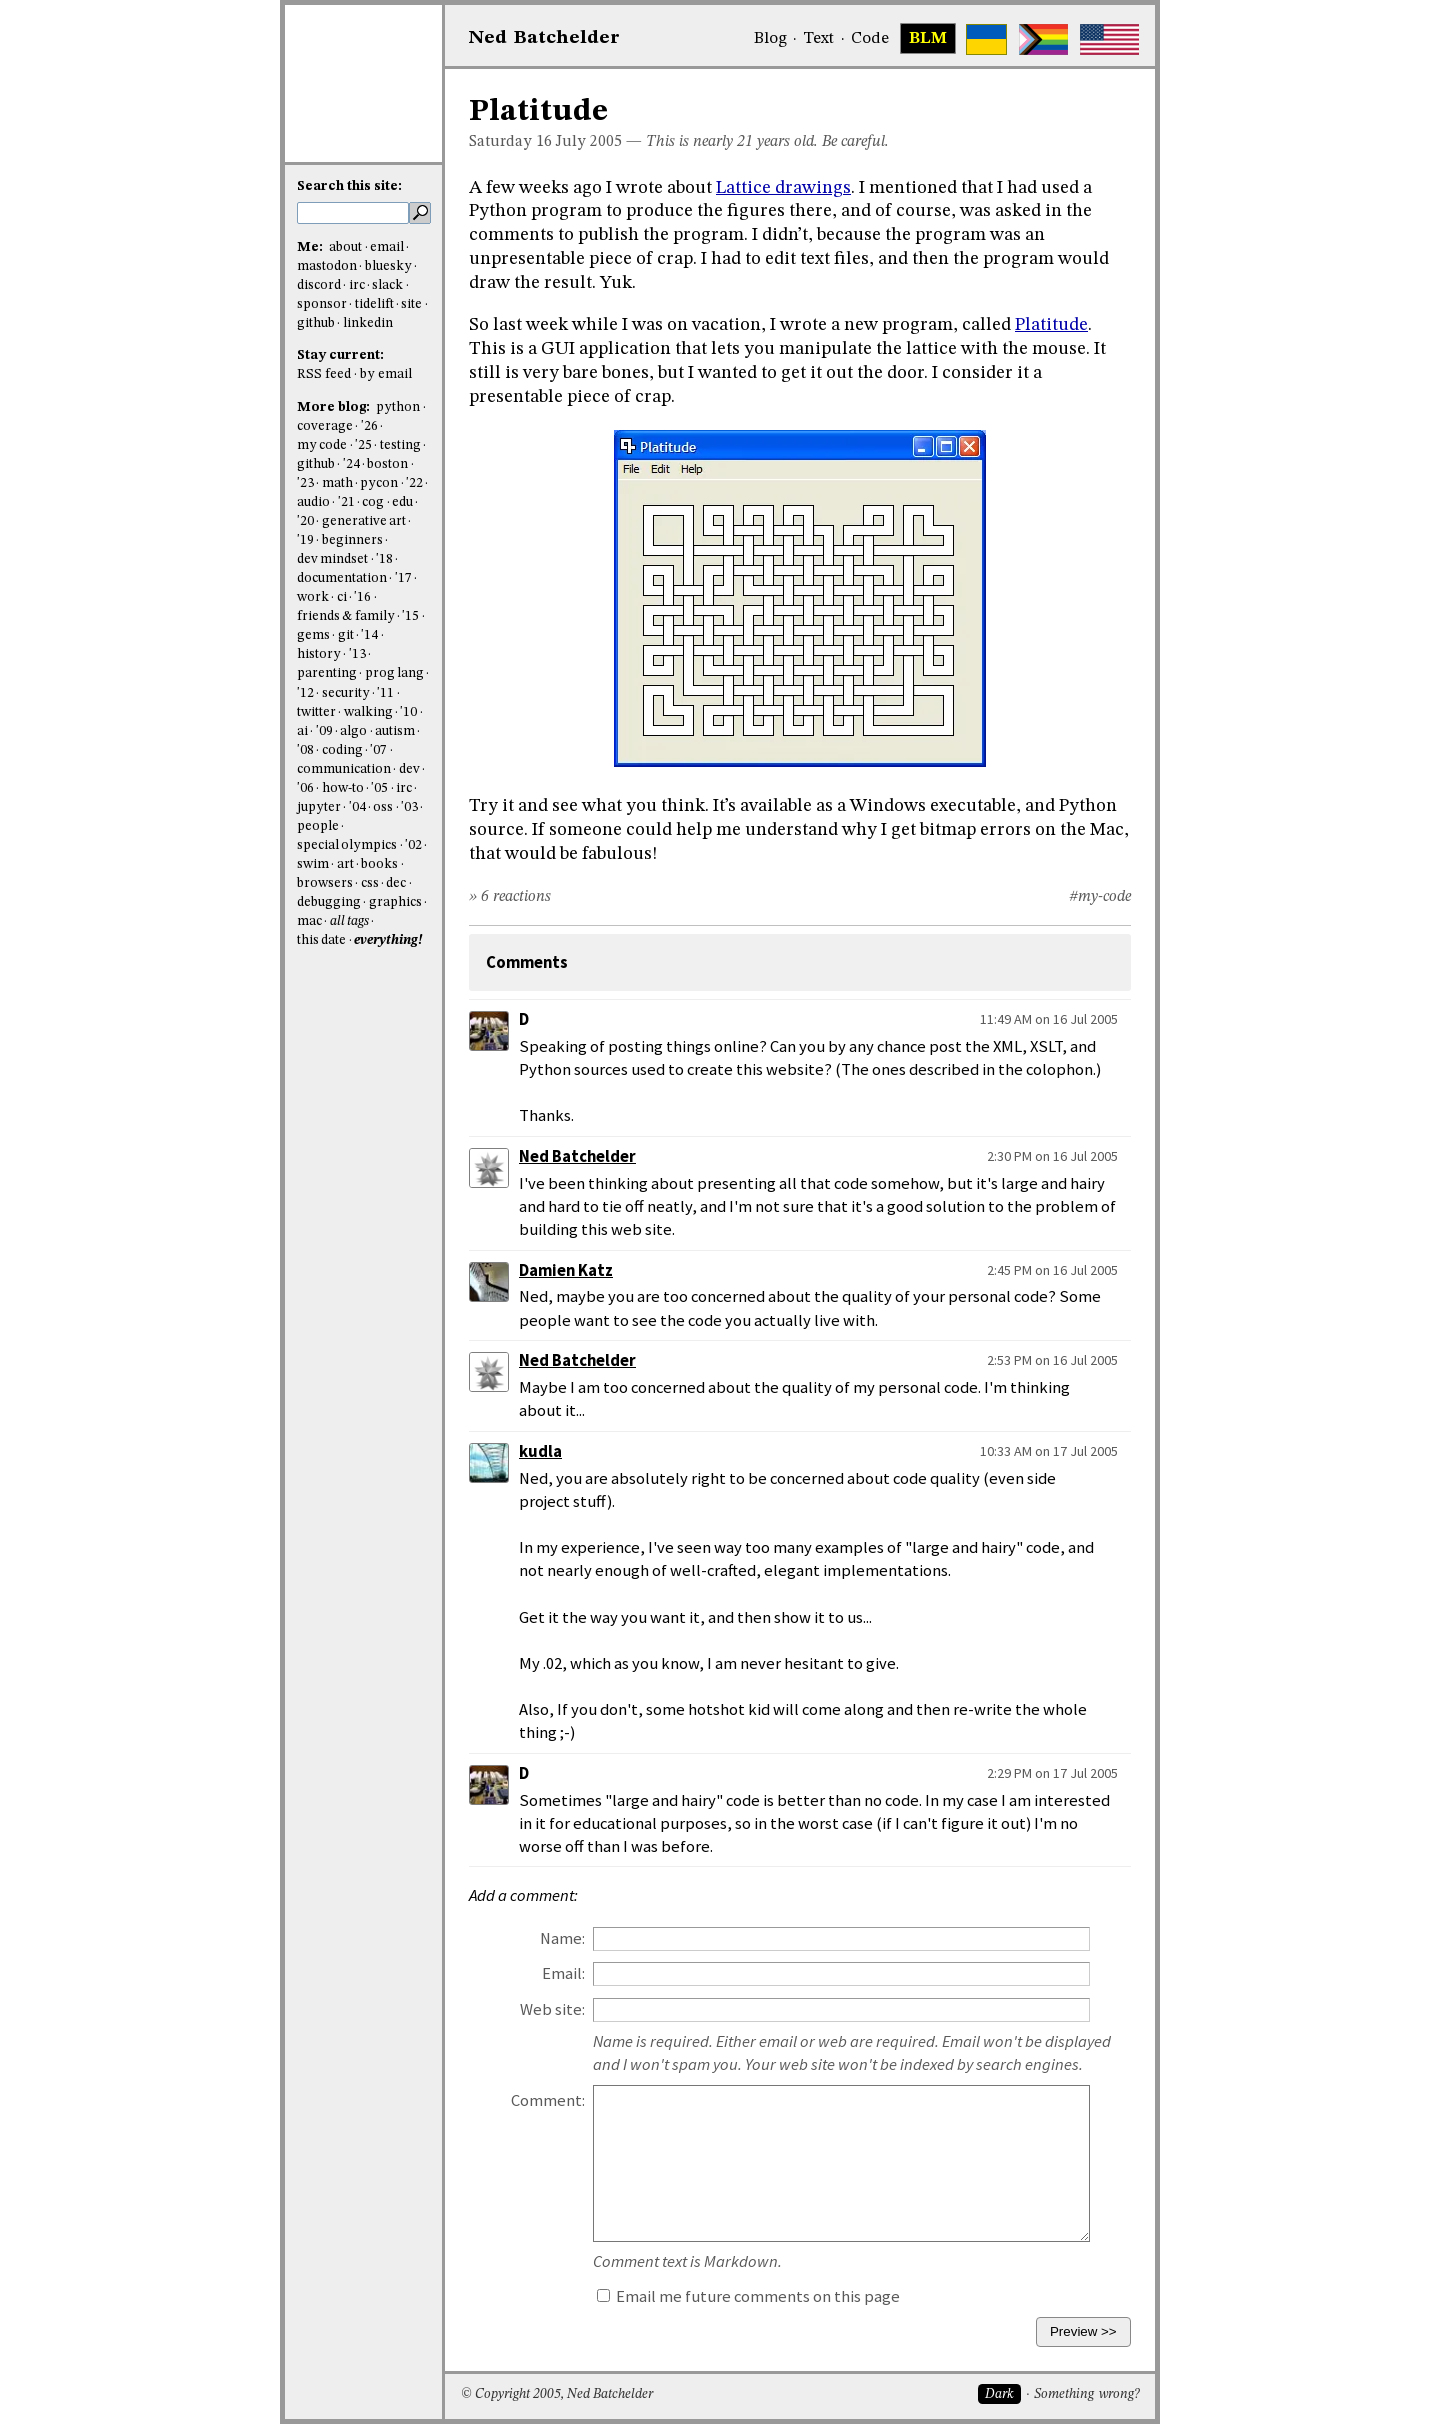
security (346, 693)
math (337, 483)
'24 (351, 464)
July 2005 (589, 142)
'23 (305, 483)
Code (870, 39)
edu (402, 502)
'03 (409, 807)
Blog (770, 39)
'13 (357, 654)
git (346, 635)
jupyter (319, 807)
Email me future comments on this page (748, 2296)
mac (309, 921)
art (345, 864)
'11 (385, 693)
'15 (410, 616)
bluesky (388, 266)
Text (818, 39)
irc (357, 285)
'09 (324, 731)
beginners (352, 540)
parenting (327, 673)
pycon (379, 483)
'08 (305, 750)
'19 (305, 540)
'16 (362, 597)
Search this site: (349, 186)
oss (383, 807)
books (379, 864)
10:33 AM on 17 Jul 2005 (1049, 1451)
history (319, 654)
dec (396, 883)
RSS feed (324, 374)
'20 (305, 521)
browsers (325, 883)
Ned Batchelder (577, 1156)
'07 (378, 750)
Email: (563, 1973)
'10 (408, 712)
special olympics (347, 845)
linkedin (368, 323)
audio (313, 502)
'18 (384, 559)
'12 (305, 693)
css (370, 883)
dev (409, 769)
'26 (369, 426)
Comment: (548, 2100)
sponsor (322, 304)
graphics (395, 902)
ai (302, 731)
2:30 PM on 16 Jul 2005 (1052, 1156)
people (318, 826)
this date (321, 940)
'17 (403, 578)
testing (400, 445)
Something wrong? (1086, 2394)
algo (353, 731)
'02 (413, 845)
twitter (316, 712)
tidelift (374, 304)
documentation (342, 578)
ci (342, 597)
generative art (364, 521)
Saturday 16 (510, 142)
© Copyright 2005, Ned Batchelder (557, 2394)
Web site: (552, 2009)
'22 (414, 483)
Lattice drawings (783, 188)
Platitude (1051, 325)
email (387, 247)
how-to (343, 788)
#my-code (1100, 897)
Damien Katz (566, 1270)
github (316, 323)
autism (395, 731)
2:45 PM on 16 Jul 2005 (1052, 1270)
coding (342, 750)
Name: (562, 1938)
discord (319, 285)
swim (313, 864)
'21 (346, 502)
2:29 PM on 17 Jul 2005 (1052, 1773)
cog (373, 502)
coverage (325, 426)
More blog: (335, 407)
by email (386, 374)
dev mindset (332, 559)
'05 (379, 788)
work (313, 597)
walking (368, 712)
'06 (305, 788)
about (345, 247)
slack (387, 285)
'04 (357, 807)
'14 (369, 635)
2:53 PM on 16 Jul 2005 (1052, 1360)
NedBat (544, 38)
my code (322, 445)
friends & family (346, 616)
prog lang (394, 673)
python (398, 407)
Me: (311, 247)
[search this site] (353, 213)
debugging (329, 902)
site (411, 304)
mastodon (327, 266)
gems (313, 635)
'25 (363, 445)
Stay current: (340, 355)
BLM (928, 39)
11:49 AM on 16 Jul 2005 (1049, 1019)
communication (344, 769)
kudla (540, 1451)
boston (387, 464)
